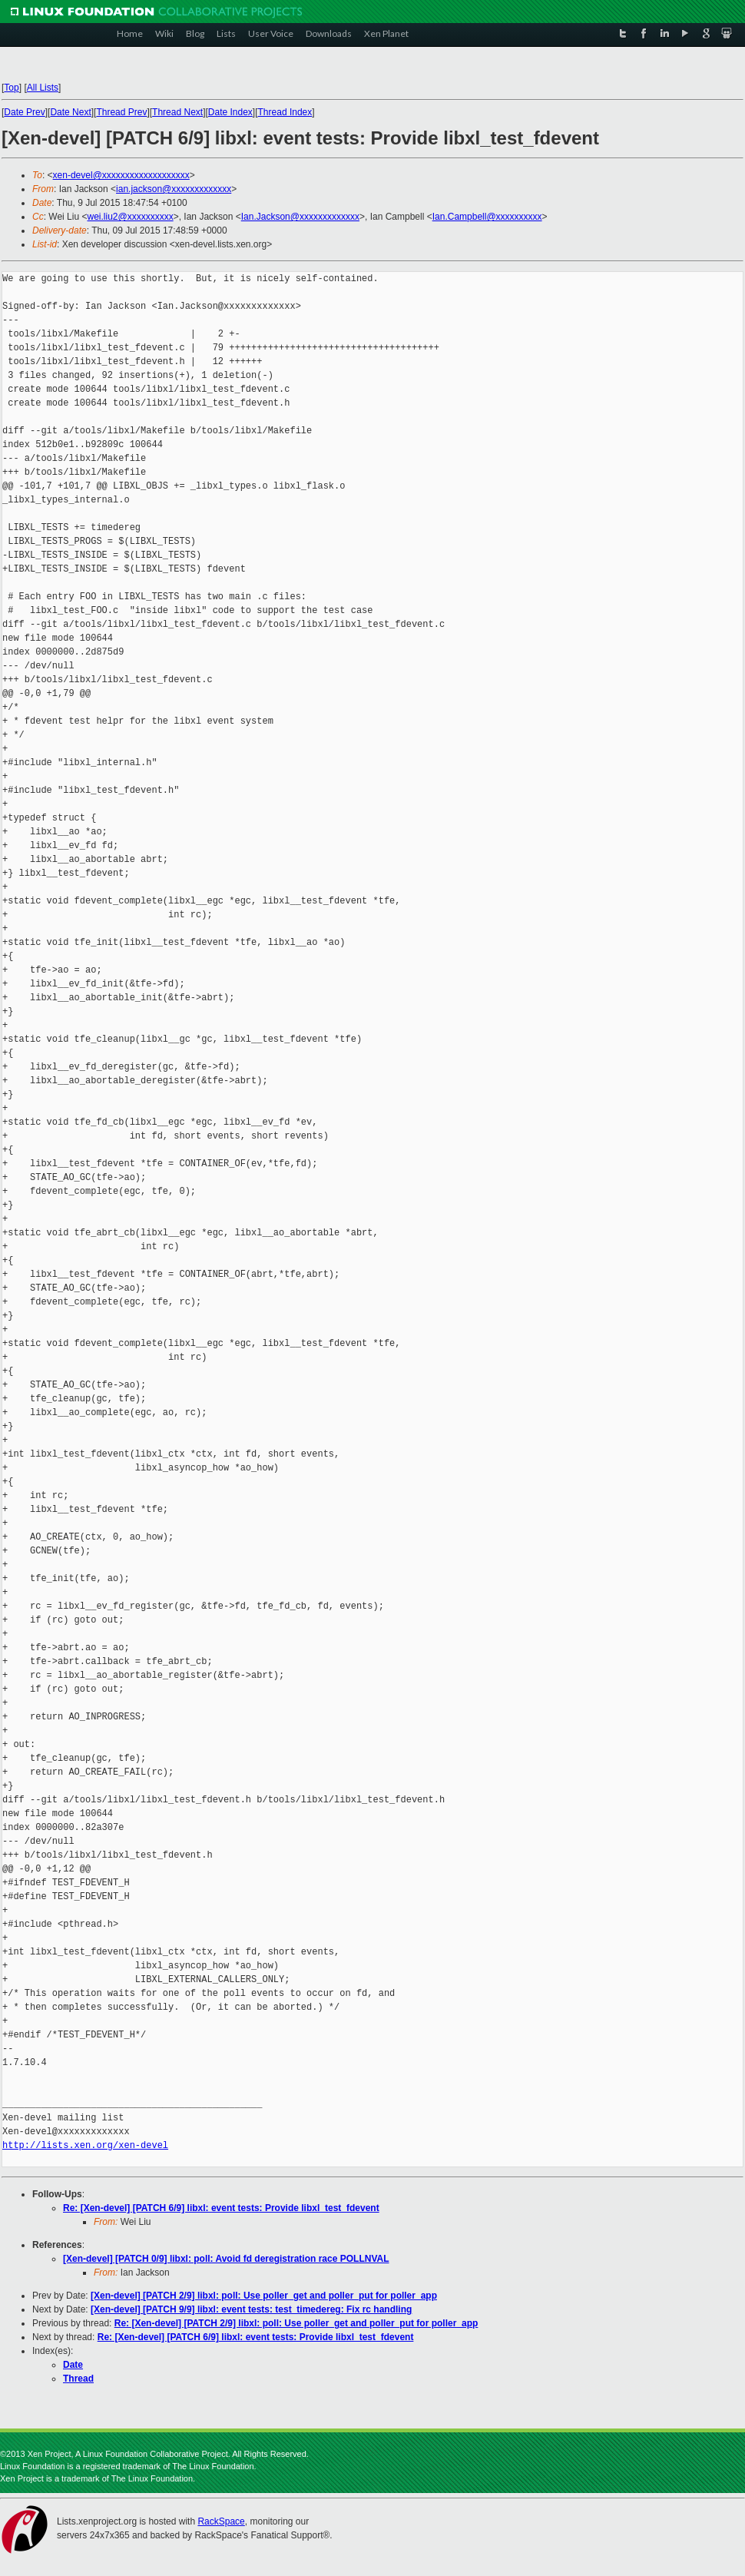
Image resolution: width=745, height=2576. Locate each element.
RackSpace (220, 2521)
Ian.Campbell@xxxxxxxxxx (487, 216)
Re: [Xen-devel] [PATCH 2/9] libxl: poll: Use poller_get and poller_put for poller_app (296, 2323)
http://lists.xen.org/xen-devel (85, 2145)
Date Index (230, 112)
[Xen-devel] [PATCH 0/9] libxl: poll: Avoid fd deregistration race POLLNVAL (226, 2258)
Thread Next (177, 112)
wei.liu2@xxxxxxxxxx (130, 216)
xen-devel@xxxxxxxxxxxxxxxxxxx (121, 175)
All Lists (42, 87)
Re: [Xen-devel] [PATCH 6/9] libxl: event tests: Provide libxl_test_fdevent (221, 2208)
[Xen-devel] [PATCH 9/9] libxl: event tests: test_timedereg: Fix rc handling (251, 2309)
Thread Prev (121, 112)
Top (11, 87)
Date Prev (24, 112)
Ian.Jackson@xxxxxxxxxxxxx (300, 216)
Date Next (70, 112)
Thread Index (285, 112)
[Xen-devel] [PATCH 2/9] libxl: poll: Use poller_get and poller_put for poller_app (264, 2295)
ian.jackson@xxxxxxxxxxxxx (173, 189)
